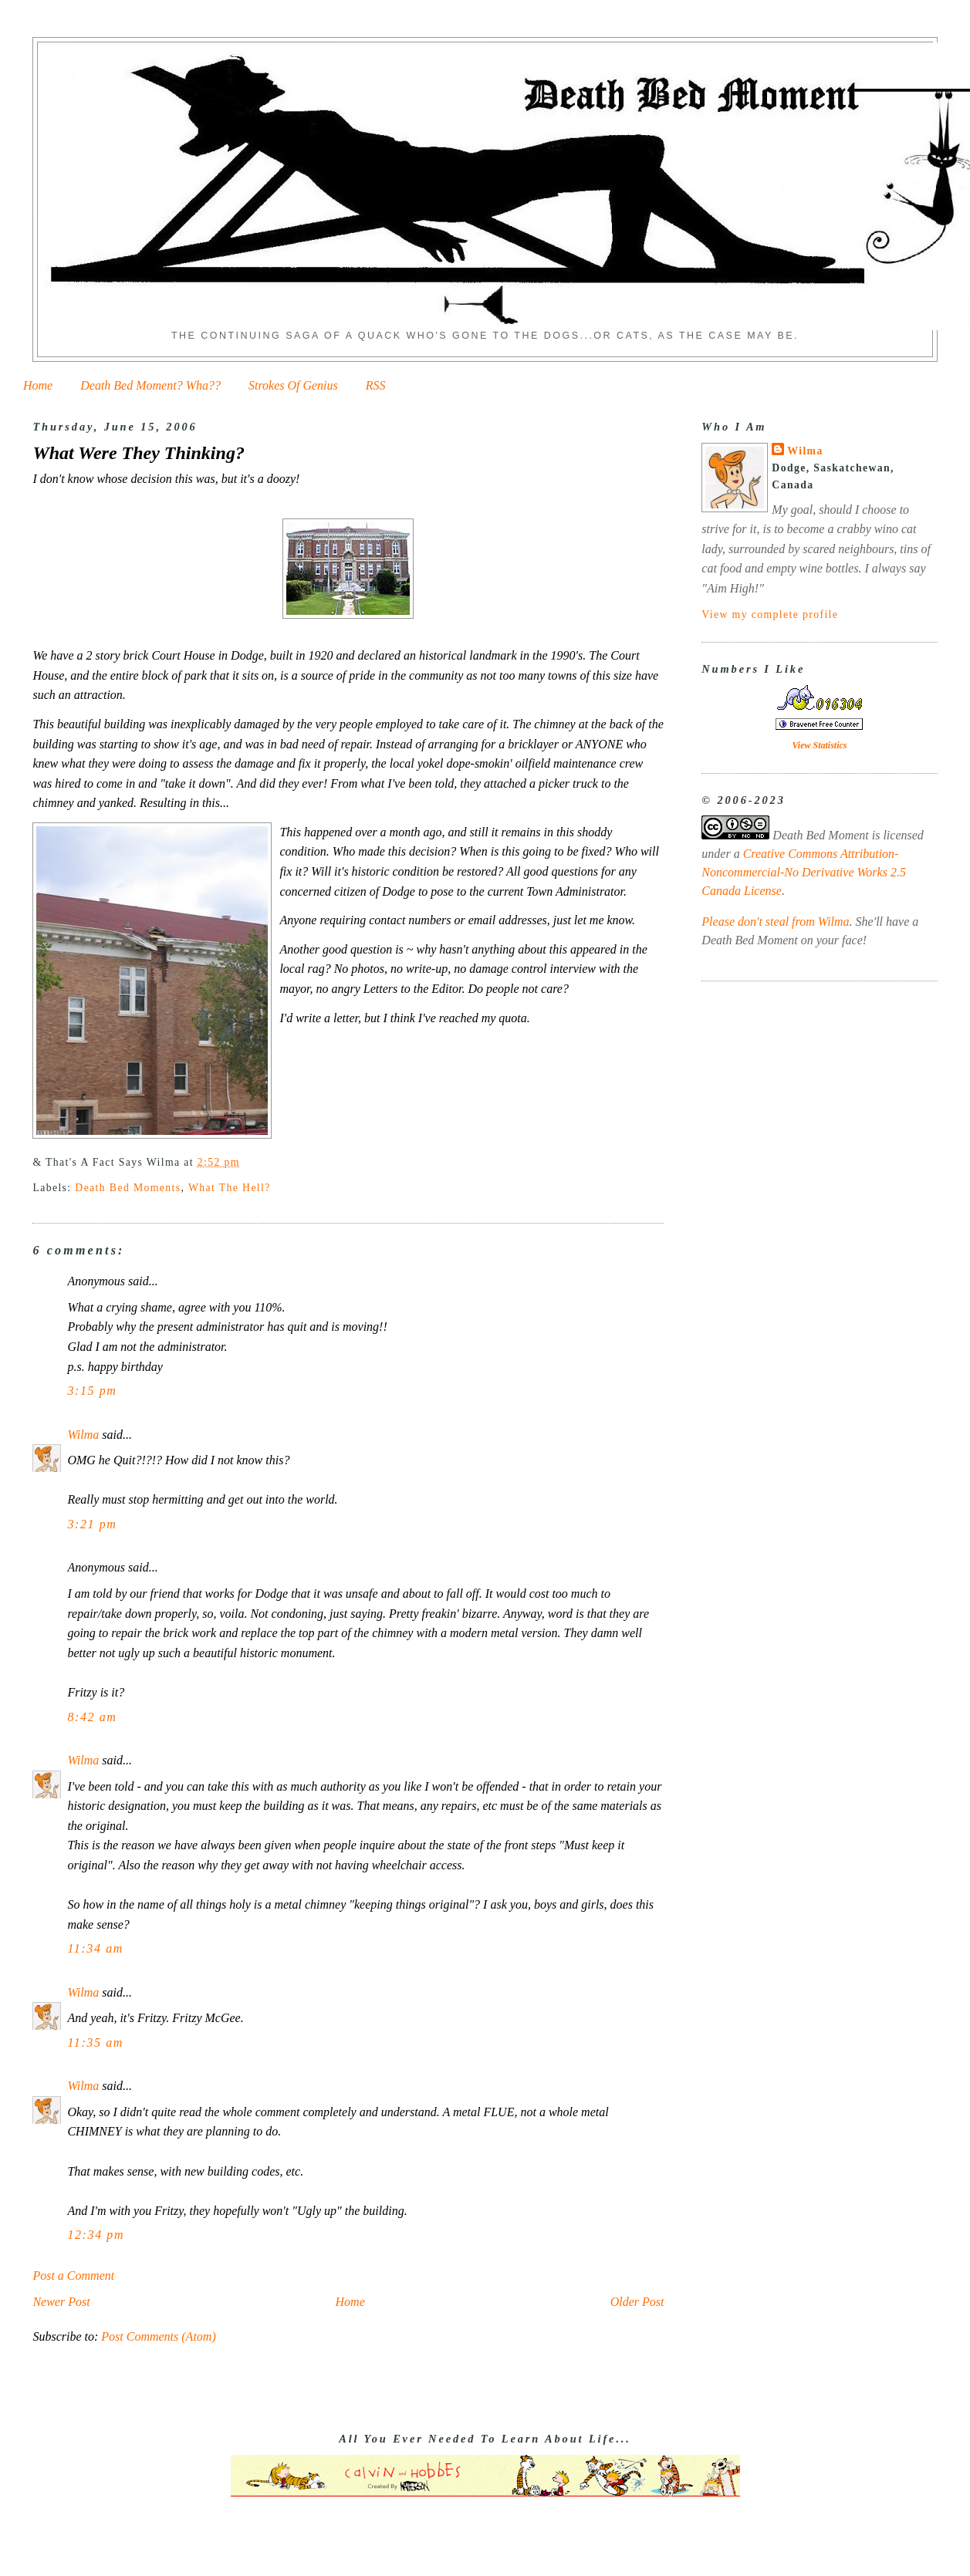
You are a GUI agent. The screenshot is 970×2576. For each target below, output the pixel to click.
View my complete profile (769, 614)
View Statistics (819, 745)
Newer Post (61, 2301)
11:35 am (95, 2042)
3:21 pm (92, 1524)
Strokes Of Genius (293, 385)
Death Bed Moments (128, 1187)
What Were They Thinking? (138, 453)
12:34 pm (95, 2234)
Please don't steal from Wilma (775, 921)
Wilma (83, 1434)
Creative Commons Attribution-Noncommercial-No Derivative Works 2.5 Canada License (803, 872)
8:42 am (92, 1717)
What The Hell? (229, 1187)
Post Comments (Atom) (158, 2336)
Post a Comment (73, 2275)
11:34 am (95, 1948)
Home (37, 385)
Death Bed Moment (820, 835)
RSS (376, 385)
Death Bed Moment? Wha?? (150, 385)
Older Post (637, 2301)
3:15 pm (92, 1390)
